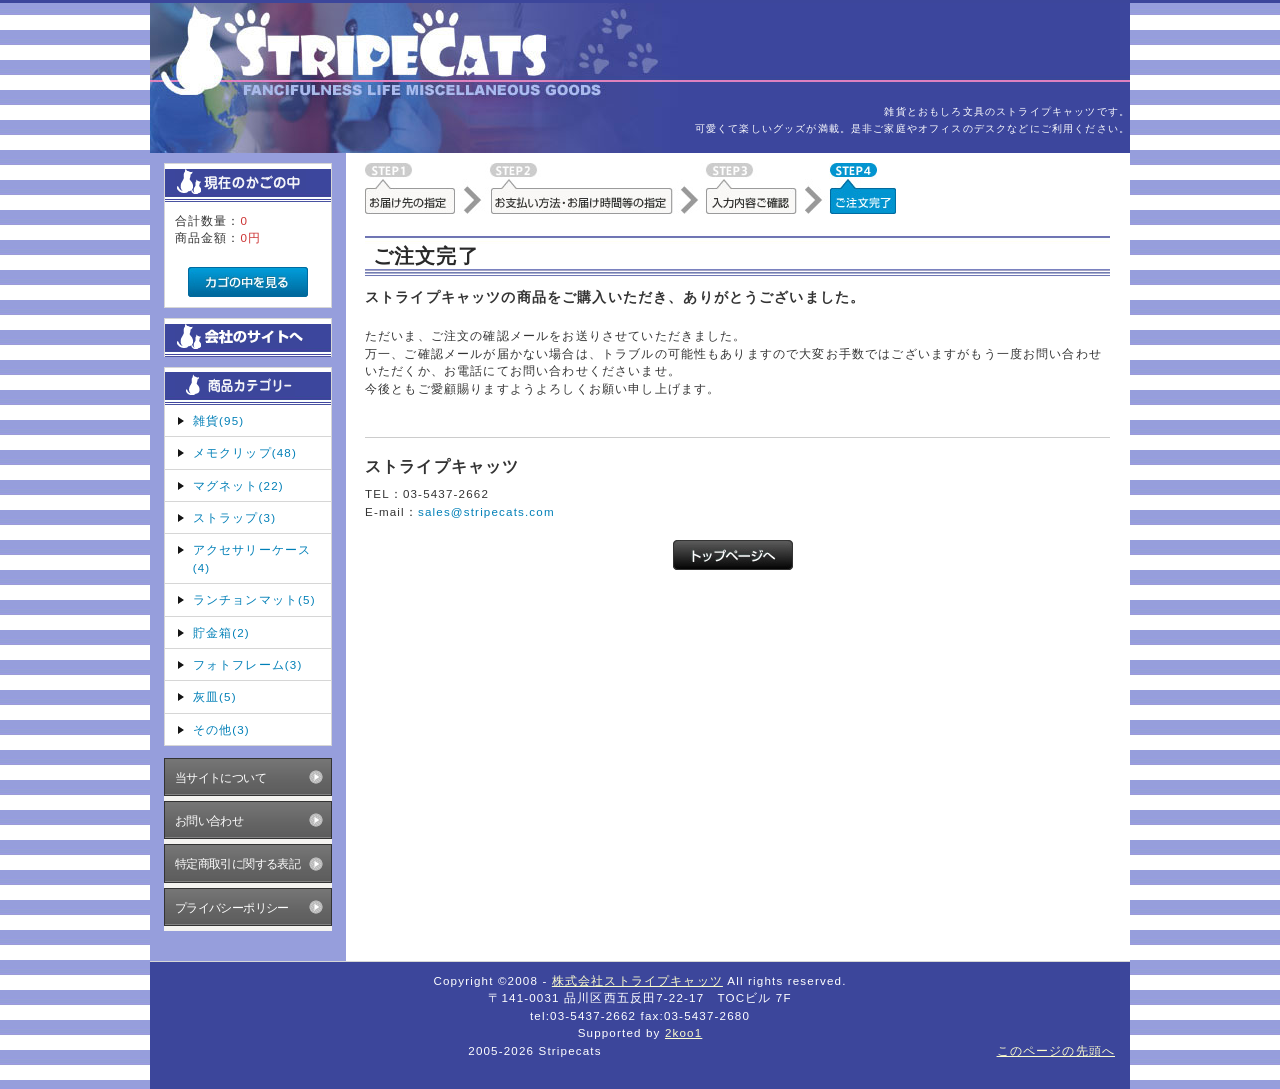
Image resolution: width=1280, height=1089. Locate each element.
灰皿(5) (215, 696)
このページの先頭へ (1056, 1050)
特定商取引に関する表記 (238, 863)
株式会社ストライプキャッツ (637, 980)
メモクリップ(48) (245, 452)
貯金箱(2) (221, 632)
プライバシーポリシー (232, 907)
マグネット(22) (238, 485)
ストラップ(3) (234, 517)
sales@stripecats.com (486, 511)
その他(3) (221, 729)
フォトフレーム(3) (248, 664)
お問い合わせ (209, 820)
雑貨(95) (219, 420)
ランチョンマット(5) (254, 599)
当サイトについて (220, 777)
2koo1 (683, 1032)
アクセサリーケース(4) (252, 558)
